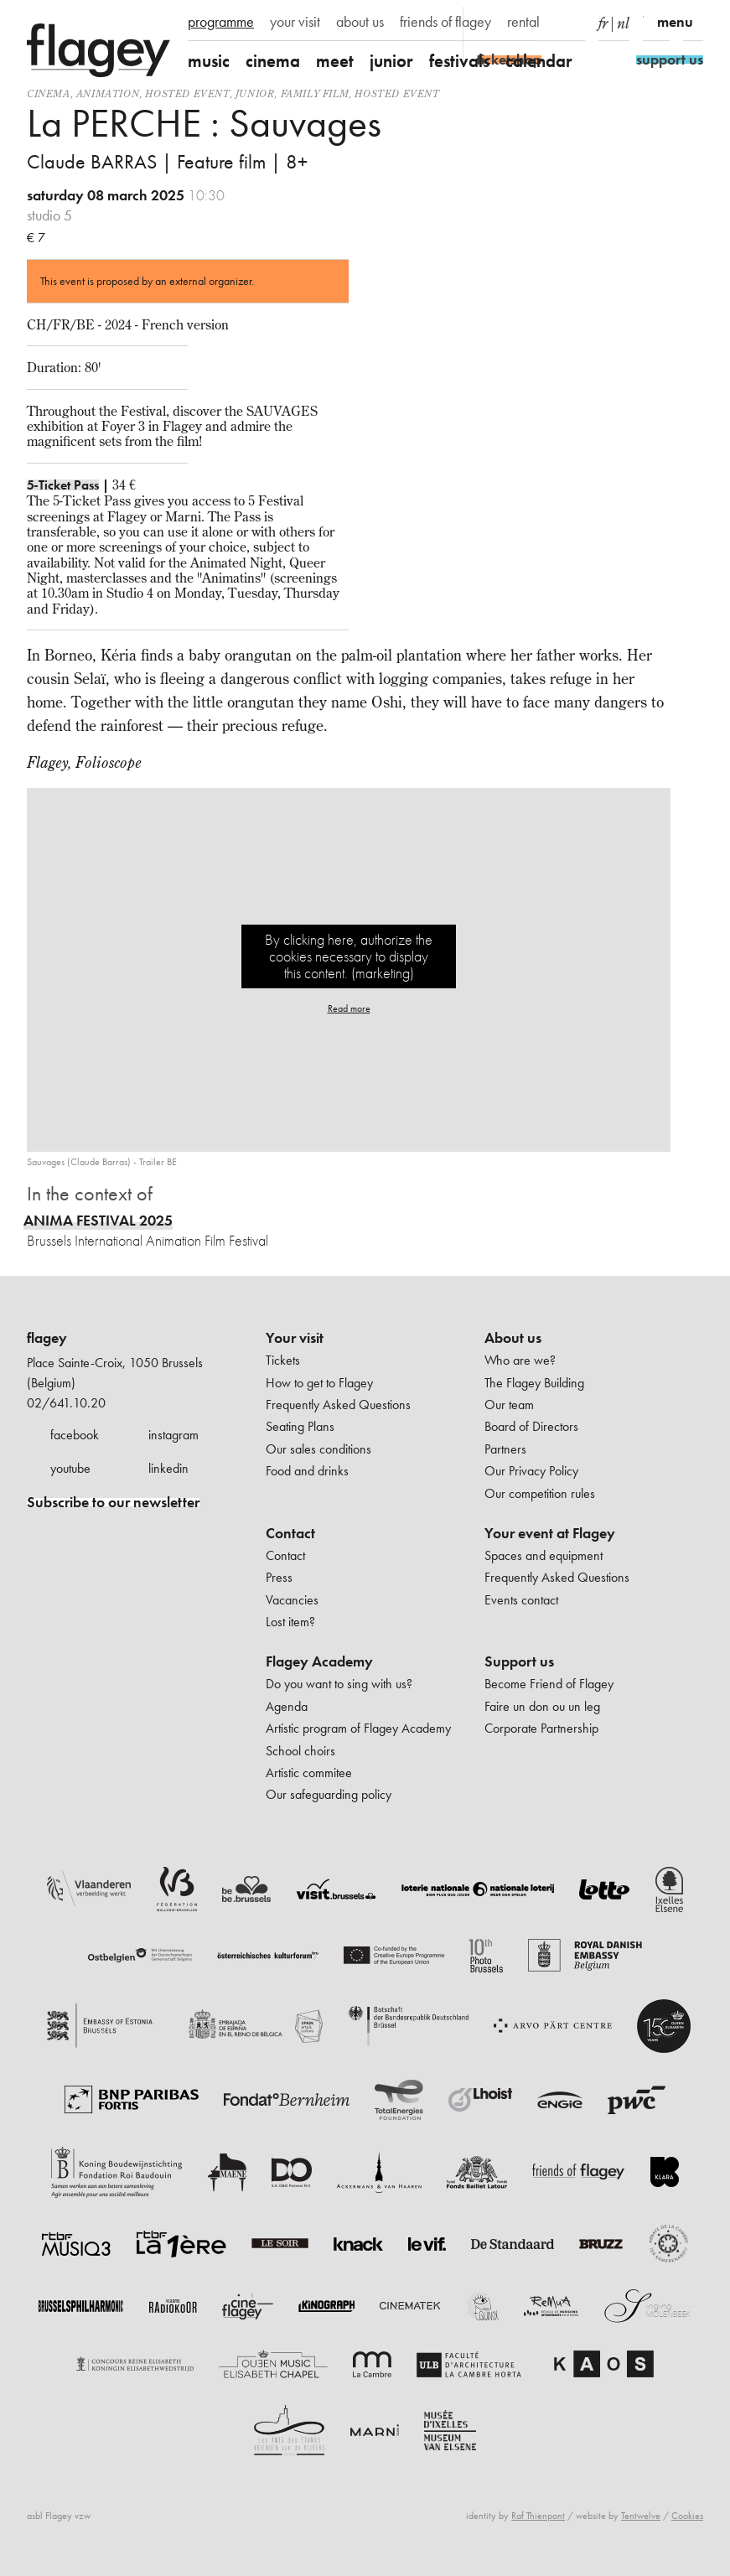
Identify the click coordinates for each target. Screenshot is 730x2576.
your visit (295, 21)
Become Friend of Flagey (549, 1683)
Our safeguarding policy (328, 1794)
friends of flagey (445, 21)
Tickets (283, 1360)
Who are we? (520, 1360)
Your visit (295, 1337)
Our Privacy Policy (531, 1471)
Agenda (287, 1706)
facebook (74, 1434)
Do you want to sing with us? (339, 1683)
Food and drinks (307, 1471)
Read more (349, 1008)
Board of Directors (531, 1426)
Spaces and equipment (543, 1555)
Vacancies (292, 1600)
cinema (273, 60)
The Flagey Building (534, 1383)
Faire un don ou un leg (542, 1706)
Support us (519, 1661)
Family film (315, 93)
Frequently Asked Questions (338, 1404)
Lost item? (290, 1621)
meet (335, 60)
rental (523, 21)
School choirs (300, 1751)
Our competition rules (539, 1493)
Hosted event (187, 93)
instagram (173, 1434)
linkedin (168, 1468)
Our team (509, 1404)
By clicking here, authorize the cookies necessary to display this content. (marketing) (348, 956)
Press (279, 1577)
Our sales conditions (318, 1449)
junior (391, 60)
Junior (255, 93)
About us (512, 1337)
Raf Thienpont (538, 2515)
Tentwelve (640, 2515)
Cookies (687, 2515)
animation (107, 93)
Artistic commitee (309, 1772)
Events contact (521, 1600)
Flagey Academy (319, 1661)
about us (360, 21)
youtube (70, 1468)
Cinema (48, 93)
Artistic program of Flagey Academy (358, 1728)
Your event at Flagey (549, 1533)
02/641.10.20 (66, 1403)
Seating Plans (300, 1426)
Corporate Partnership (541, 1728)
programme (221, 21)
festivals (459, 60)
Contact (290, 1533)
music (209, 60)
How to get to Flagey (319, 1383)
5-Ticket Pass (63, 485)
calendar (538, 60)
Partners (505, 1449)
